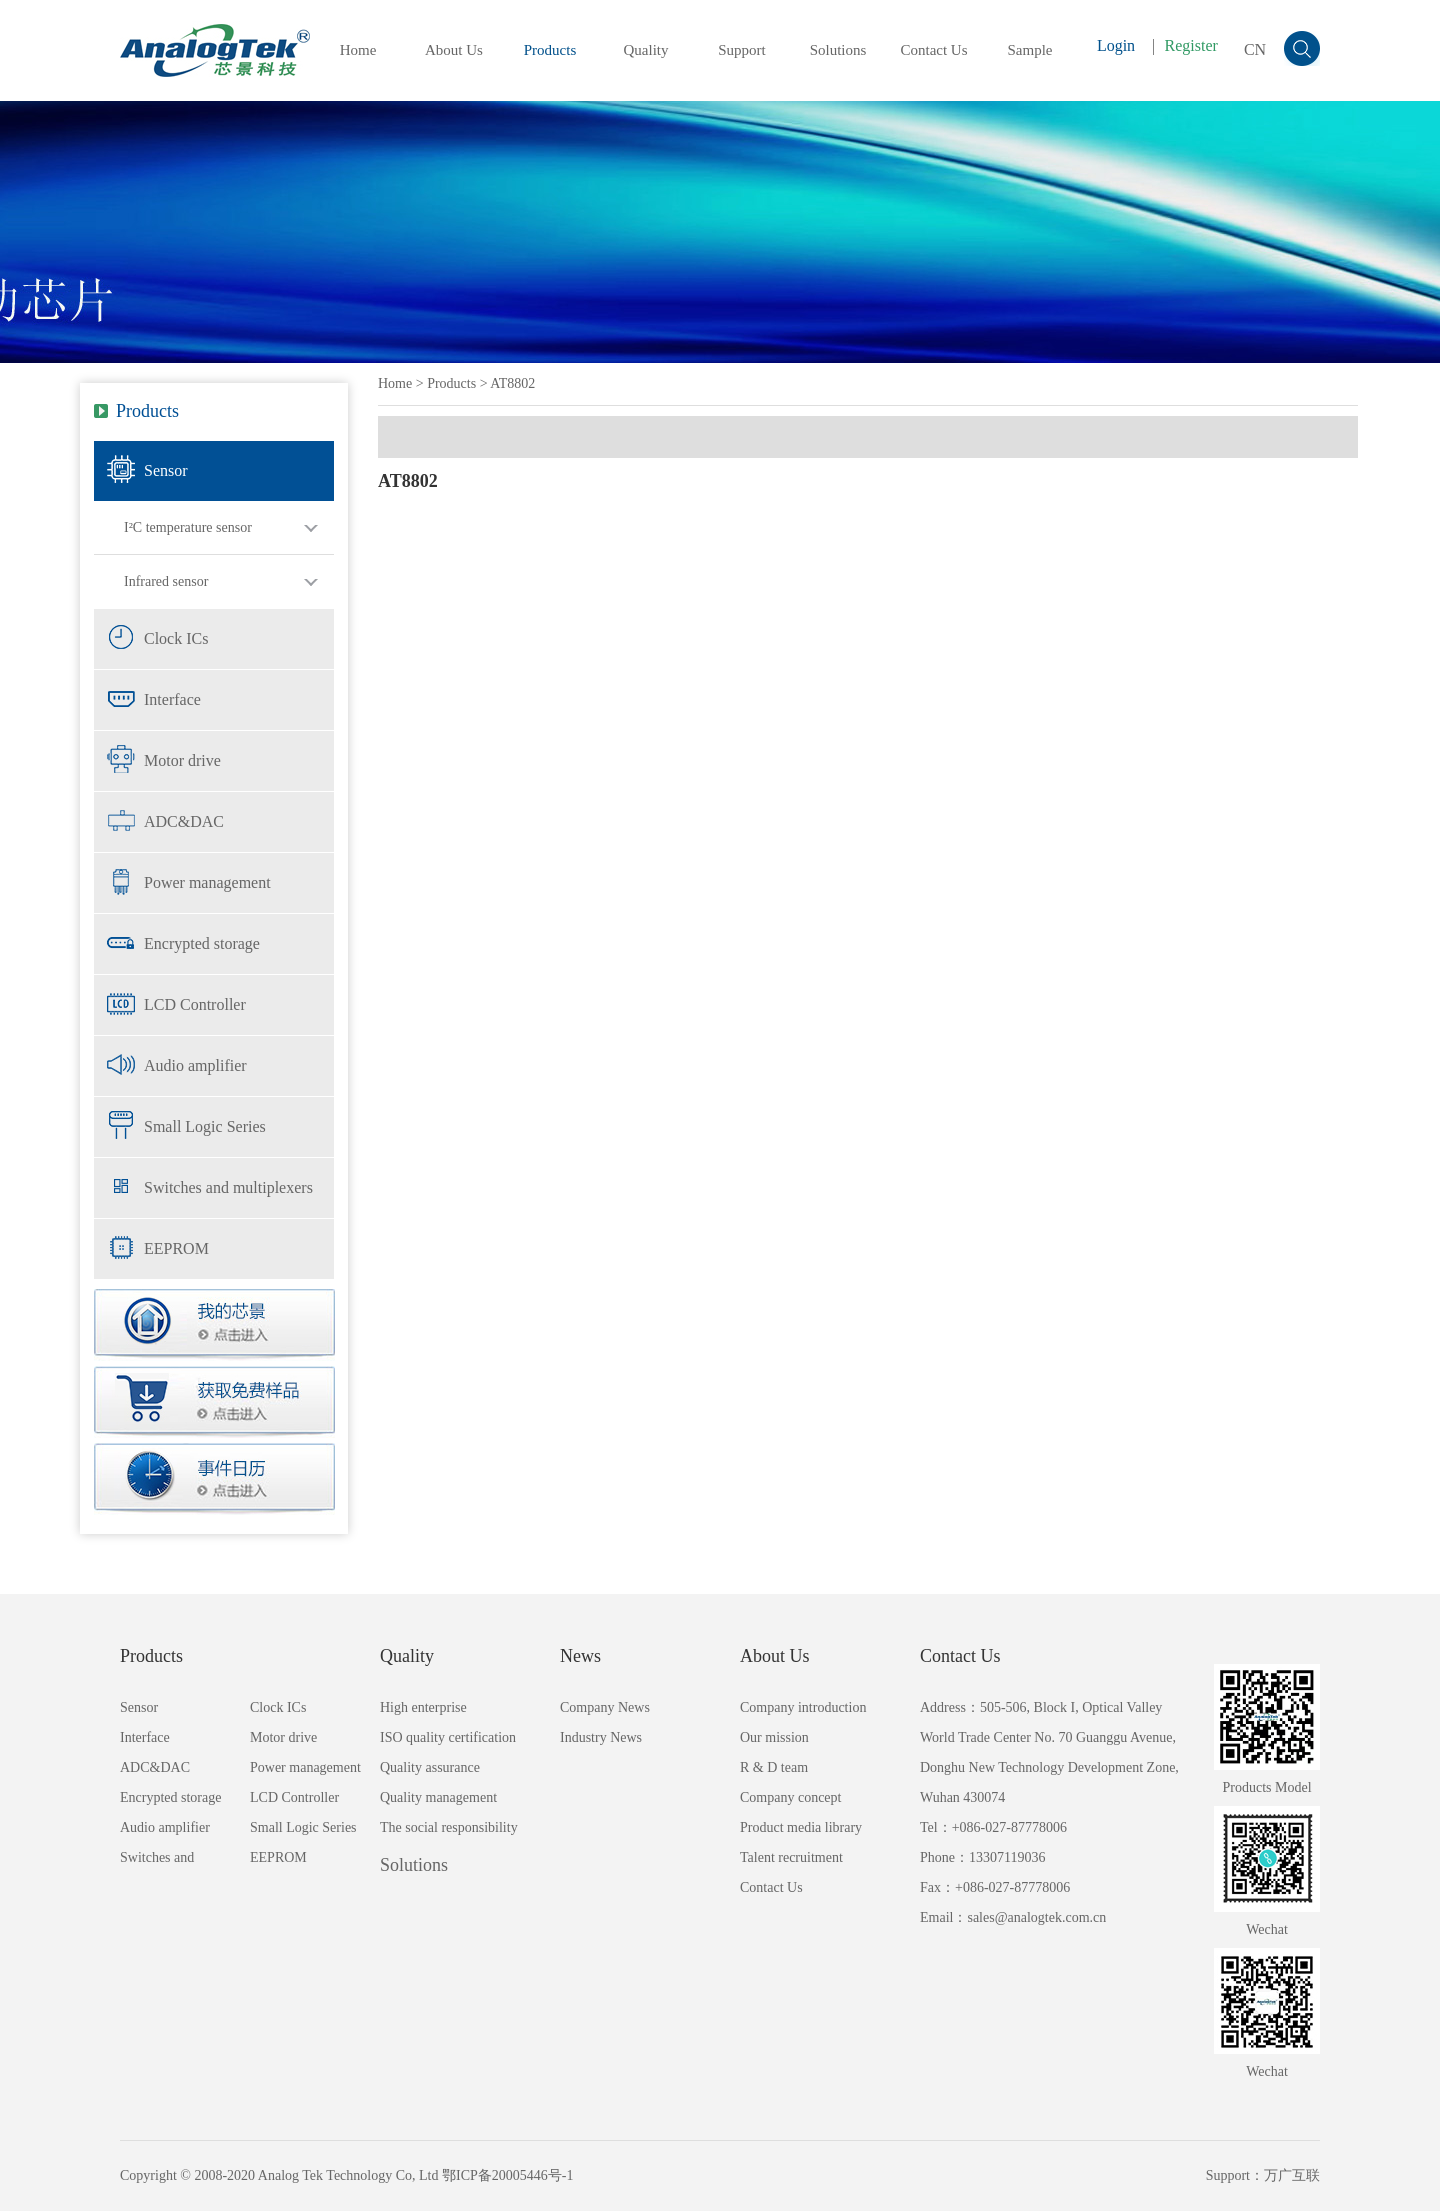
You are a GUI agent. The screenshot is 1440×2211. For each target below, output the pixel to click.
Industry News (601, 1737)
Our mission (774, 1737)
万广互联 (1292, 2175)
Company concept (790, 1797)
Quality (646, 50)
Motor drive (182, 760)
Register (1191, 45)
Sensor (166, 470)
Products (550, 50)
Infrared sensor (166, 581)
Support (742, 50)
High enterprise (423, 1707)
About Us (454, 50)
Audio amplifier (195, 1065)
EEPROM (176, 1248)
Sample (1030, 50)
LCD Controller (195, 1004)
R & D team (774, 1767)
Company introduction (803, 1707)
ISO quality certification (448, 1737)
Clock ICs (176, 638)
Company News (605, 1707)
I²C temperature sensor (188, 527)
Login (1116, 45)
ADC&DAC (184, 821)
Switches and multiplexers (228, 1187)
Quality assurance (430, 1767)
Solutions (838, 50)
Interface (172, 699)
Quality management (438, 1797)
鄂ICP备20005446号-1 (507, 2175)
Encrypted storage (202, 943)
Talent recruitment (791, 1857)
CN (1255, 49)
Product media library (801, 1827)
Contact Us (933, 50)
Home (358, 50)
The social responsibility (449, 1827)
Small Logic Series (205, 1126)
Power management (207, 882)
